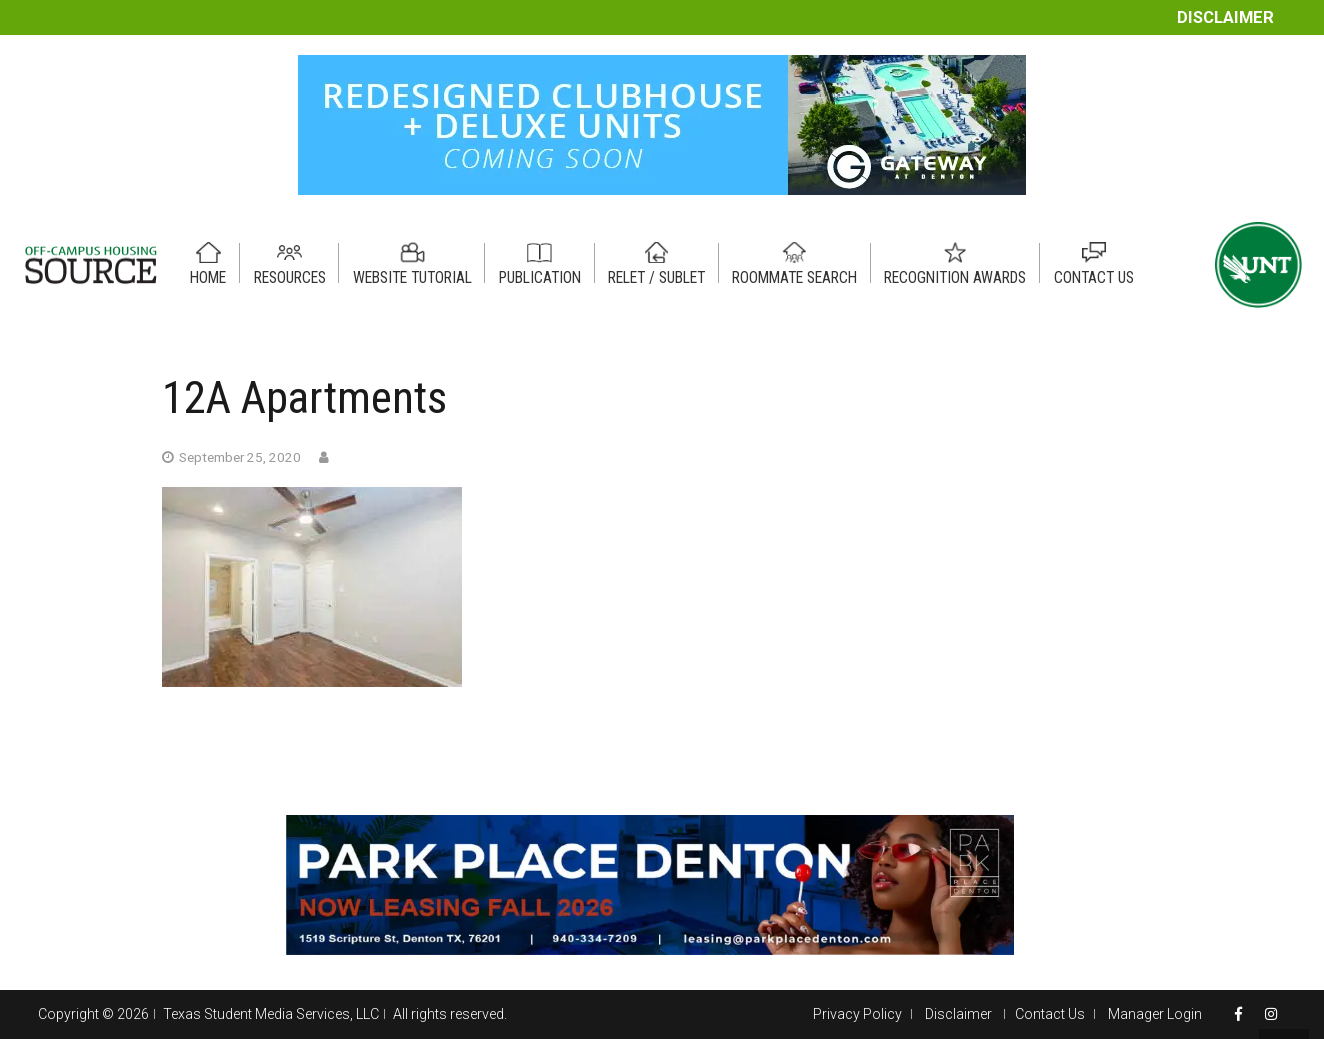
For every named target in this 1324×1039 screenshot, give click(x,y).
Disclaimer (1225, 17)
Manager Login (1155, 1014)
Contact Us (1050, 1014)
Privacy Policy (857, 1014)
